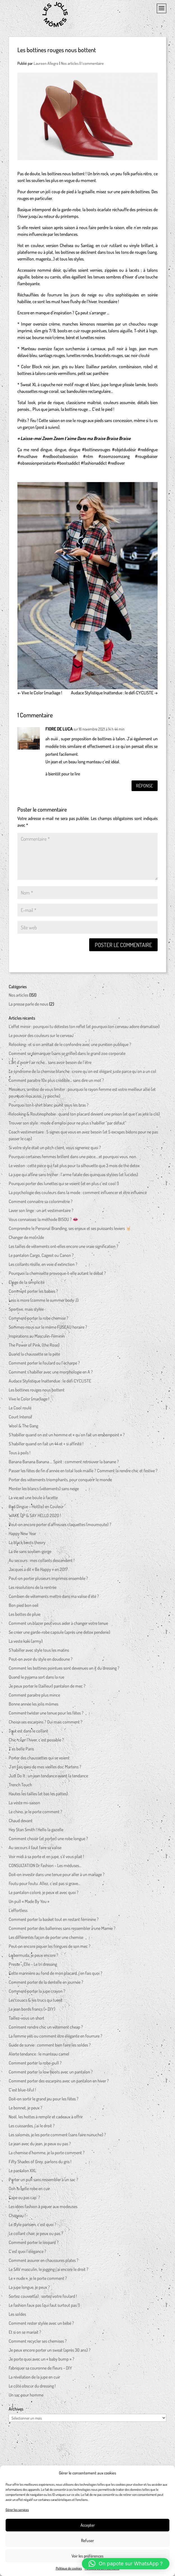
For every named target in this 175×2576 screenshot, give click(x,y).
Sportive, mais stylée (26, 1311)
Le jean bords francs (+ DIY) (32, 2011)
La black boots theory (27, 1544)
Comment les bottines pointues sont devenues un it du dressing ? (64, 1670)
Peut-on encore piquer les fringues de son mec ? (50, 1948)
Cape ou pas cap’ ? (24, 2199)
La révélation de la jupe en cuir (34, 2379)
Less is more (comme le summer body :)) (44, 1302)
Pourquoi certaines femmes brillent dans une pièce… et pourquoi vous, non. (73, 1159)
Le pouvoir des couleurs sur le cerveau (41, 1037)
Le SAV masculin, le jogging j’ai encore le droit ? (48, 2271)
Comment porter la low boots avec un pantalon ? (51, 2074)
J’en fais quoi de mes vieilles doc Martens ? (45, 1769)
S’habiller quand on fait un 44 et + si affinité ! (46, 1446)
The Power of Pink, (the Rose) (34, 1347)
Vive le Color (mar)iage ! (39, 692)
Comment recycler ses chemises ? (38, 2343)
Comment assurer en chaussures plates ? (44, 2262)
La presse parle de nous (28, 1006)
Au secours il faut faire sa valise (35, 1849)
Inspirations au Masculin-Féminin (37, 1338)
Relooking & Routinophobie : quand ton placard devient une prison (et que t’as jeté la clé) (84, 1116)
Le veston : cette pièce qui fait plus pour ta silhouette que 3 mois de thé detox (74, 1168)
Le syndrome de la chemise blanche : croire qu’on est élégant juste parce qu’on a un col (82, 1073)
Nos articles (70, 63)
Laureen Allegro (46, 63)
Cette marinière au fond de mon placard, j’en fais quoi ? (55, 1975)
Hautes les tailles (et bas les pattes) (38, 1796)
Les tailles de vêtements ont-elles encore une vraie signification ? (63, 1248)
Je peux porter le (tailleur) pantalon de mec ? (47, 1688)
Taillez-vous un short (26, 2020)
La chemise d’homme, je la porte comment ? (47, 2155)
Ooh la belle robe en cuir (29, 2190)
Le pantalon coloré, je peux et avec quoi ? (44, 1894)
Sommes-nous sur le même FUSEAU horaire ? (48, 1329)
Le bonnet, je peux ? (25, 2110)
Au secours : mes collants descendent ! (41, 1562)
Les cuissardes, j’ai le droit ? (32, 2128)
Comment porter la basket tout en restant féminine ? (54, 1921)
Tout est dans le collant (28, 1733)
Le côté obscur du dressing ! (32, 2388)
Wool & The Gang (23, 1428)
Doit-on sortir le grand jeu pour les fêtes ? (44, 2101)
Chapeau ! (17, 2217)
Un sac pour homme (26, 2397)
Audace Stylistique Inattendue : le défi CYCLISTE (114, 692)
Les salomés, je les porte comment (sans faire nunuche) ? (57, 2137)
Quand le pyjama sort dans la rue (36, 1679)
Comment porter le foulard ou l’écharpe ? (44, 1365)
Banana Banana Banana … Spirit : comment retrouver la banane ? (64, 1464)
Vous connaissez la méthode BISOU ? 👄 (43, 1221)
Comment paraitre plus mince (34, 1697)
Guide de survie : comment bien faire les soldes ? (50, 2047)
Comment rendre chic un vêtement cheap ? (46, 2029)
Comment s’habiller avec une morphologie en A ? (51, 1374)
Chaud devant (21, 1823)
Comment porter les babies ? (33, 1293)
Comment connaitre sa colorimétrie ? (41, 1203)
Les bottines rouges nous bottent (37, 1392)
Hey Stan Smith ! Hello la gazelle (36, 1832)
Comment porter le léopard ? (34, 2244)
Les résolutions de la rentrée (32, 1589)
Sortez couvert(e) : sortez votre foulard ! (43, 2298)
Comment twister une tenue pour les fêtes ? (46, 1715)
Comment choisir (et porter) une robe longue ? (48, 1841)
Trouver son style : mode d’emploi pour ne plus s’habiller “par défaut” (67, 1125)
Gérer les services (17, 2510)
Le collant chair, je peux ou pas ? (36, 2235)
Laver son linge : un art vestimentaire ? (41, 1212)
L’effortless (18, 1912)
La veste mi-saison (24, 1805)
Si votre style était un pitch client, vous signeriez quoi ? (55, 1150)
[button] (125, 2563)
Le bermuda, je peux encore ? (33, 1957)
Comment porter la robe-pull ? (35, 2065)
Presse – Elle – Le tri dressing (33, 1966)
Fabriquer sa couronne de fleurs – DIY (40, 2370)
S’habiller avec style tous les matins (39, 1652)
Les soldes (17, 2316)
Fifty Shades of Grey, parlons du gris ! (40, 2164)
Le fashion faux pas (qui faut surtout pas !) (44, 2307)
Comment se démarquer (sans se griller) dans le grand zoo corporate (67, 1055)
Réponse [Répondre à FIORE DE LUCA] (141, 787)
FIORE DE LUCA (59, 729)
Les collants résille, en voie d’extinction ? (43, 1266)
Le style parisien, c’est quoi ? (32, 2226)
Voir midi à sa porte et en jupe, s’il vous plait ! (46, 1858)
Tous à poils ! (19, 1455)
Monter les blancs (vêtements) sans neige (44, 1491)
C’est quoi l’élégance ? (27, 2253)
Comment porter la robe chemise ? (38, 1320)
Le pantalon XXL (22, 2173)
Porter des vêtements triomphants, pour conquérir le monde (60, 1482)
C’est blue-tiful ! (22, 2092)
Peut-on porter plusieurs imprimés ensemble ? (48, 1580)
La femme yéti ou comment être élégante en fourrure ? (55, 2038)
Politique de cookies (69, 2568)
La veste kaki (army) (26, 1643)
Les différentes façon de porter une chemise (46, 1939)
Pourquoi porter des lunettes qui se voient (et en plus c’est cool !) (64, 1185)
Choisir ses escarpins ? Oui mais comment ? (45, 1724)
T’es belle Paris (21, 1751)
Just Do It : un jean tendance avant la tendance (48, 1778)
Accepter (87, 2525)
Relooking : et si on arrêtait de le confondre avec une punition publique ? (70, 1046)
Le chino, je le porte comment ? (35, 1814)
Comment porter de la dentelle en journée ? (46, 1984)
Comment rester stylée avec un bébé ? (41, 2325)
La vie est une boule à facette (33, 1500)
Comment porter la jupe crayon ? (37, 1993)
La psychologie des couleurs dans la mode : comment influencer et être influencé (78, 1194)
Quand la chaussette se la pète (34, 1356)
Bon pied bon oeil (23, 1607)
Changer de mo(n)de (26, 1239)
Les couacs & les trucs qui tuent (35, 2002)
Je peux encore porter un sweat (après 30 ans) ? (50, 2352)
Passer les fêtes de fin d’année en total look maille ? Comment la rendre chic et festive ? (83, 1473)
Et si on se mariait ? (25, 2334)
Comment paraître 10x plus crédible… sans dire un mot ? (56, 1082)
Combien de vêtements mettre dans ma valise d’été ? (54, 1598)
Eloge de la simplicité (27, 1284)
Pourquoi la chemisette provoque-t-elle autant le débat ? (57, 1275)
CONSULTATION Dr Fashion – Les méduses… (45, 1867)
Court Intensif (20, 1419)
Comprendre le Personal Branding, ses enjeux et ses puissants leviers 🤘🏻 (70, 1230)
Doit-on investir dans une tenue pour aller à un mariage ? (57, 1876)
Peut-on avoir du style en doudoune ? (41, 1661)
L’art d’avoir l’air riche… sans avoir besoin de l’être (50, 1064)
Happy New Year (22, 1535)
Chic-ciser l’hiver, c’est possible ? (36, 1742)
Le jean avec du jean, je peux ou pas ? (40, 2146)
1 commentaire (92, 63)
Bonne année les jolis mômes (33, 1706)
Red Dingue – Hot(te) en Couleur (36, 1509)
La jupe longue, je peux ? (29, 2289)
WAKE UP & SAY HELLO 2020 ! (35, 1517)
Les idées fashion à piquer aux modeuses (43, 2208)
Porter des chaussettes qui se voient (39, 1760)
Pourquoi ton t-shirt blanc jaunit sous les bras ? (49, 1107)
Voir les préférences (87, 2556)
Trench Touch (20, 1787)
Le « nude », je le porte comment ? (38, 2280)
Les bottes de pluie (24, 1616)
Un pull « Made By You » (29, 1903)
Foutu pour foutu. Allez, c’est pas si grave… (44, 1885)
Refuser (87, 2540)
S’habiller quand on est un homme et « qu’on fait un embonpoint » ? (67, 1437)
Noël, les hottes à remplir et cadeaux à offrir (46, 2119)
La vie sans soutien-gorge (30, 1553)
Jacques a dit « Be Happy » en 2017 (38, 1571)
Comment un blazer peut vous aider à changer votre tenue (58, 1625)
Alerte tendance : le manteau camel (39, 2056)
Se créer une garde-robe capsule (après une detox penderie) (59, 1634)
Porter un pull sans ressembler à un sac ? (43, 2182)
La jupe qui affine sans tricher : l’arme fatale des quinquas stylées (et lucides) (73, 1176)
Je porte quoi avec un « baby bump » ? (41, 2361)
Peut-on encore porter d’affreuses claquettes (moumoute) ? (60, 1526)
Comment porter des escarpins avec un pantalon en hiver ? (59, 2083)
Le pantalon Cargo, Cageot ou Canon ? (41, 1257)
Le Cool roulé (20, 1410)
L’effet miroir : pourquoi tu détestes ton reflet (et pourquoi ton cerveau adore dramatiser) (84, 1028)
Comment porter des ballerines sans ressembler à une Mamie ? (62, 1930)
